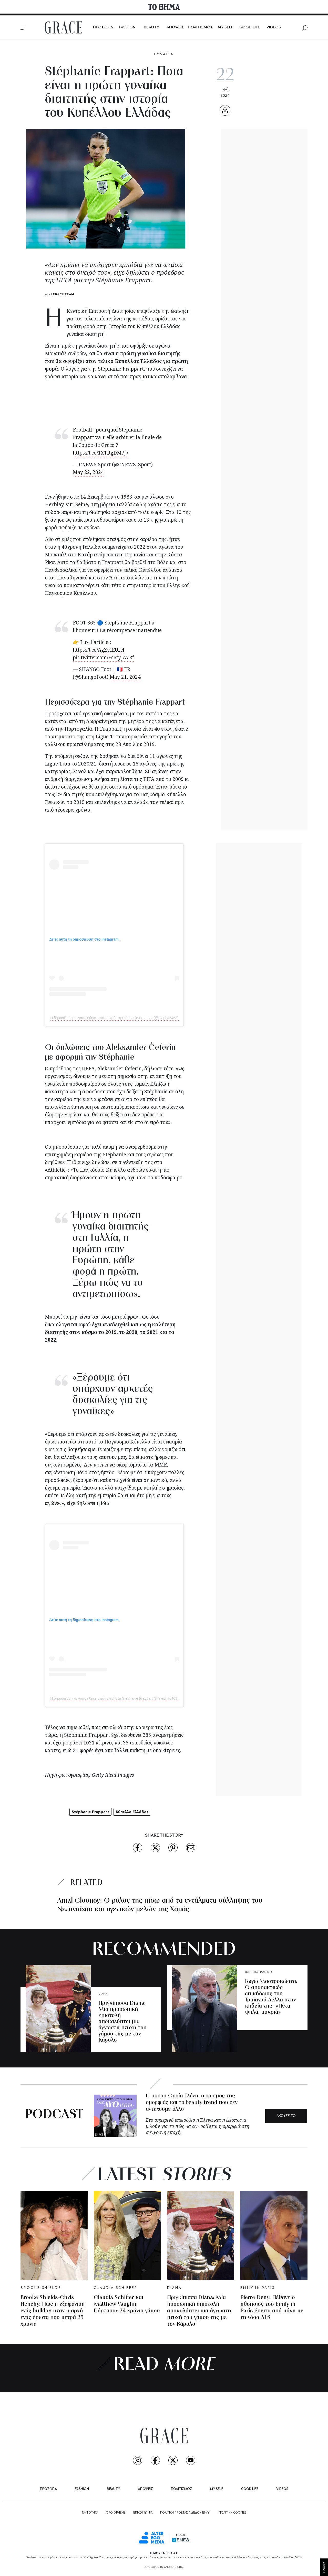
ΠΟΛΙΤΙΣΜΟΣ (200, 27)
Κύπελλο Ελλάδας (132, 1811)
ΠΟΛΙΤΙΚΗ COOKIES (232, 2512)
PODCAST (54, 2114)
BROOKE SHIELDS (40, 2288)
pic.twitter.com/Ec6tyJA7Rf (103, 657)
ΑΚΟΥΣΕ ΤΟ (286, 2116)
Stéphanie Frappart (90, 1811)
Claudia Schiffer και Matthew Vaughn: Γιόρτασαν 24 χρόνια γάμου (127, 2304)
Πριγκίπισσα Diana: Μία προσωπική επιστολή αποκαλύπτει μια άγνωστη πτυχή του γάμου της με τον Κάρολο (122, 2021)
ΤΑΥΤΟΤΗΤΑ (90, 2512)
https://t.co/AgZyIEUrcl (98, 649)
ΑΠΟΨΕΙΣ (175, 27)
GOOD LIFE (249, 27)
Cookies (324, 2567)
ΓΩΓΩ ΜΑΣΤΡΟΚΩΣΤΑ (259, 1972)
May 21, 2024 (125, 677)
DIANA (102, 1993)
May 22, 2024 (88, 472)
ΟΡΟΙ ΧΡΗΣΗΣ (116, 2512)
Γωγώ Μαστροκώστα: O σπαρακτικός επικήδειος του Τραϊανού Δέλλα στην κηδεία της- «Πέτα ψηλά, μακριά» (271, 1997)
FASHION (127, 27)
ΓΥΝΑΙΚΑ (164, 54)
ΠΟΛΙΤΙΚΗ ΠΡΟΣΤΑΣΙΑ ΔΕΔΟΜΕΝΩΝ (185, 2512)
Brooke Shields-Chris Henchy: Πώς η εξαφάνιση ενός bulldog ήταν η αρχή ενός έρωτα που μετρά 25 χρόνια (52, 2311)
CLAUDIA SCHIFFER (116, 2288)
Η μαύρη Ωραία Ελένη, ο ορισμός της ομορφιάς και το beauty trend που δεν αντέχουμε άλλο (192, 2102)
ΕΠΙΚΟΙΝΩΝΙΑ (142, 2512)
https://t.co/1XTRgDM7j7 (101, 452)
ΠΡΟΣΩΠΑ (103, 27)
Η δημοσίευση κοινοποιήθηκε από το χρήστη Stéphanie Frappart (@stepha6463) (114, 1018)
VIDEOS (273, 27)
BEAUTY (151, 27)
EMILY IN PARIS (257, 2288)
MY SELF (225, 27)
